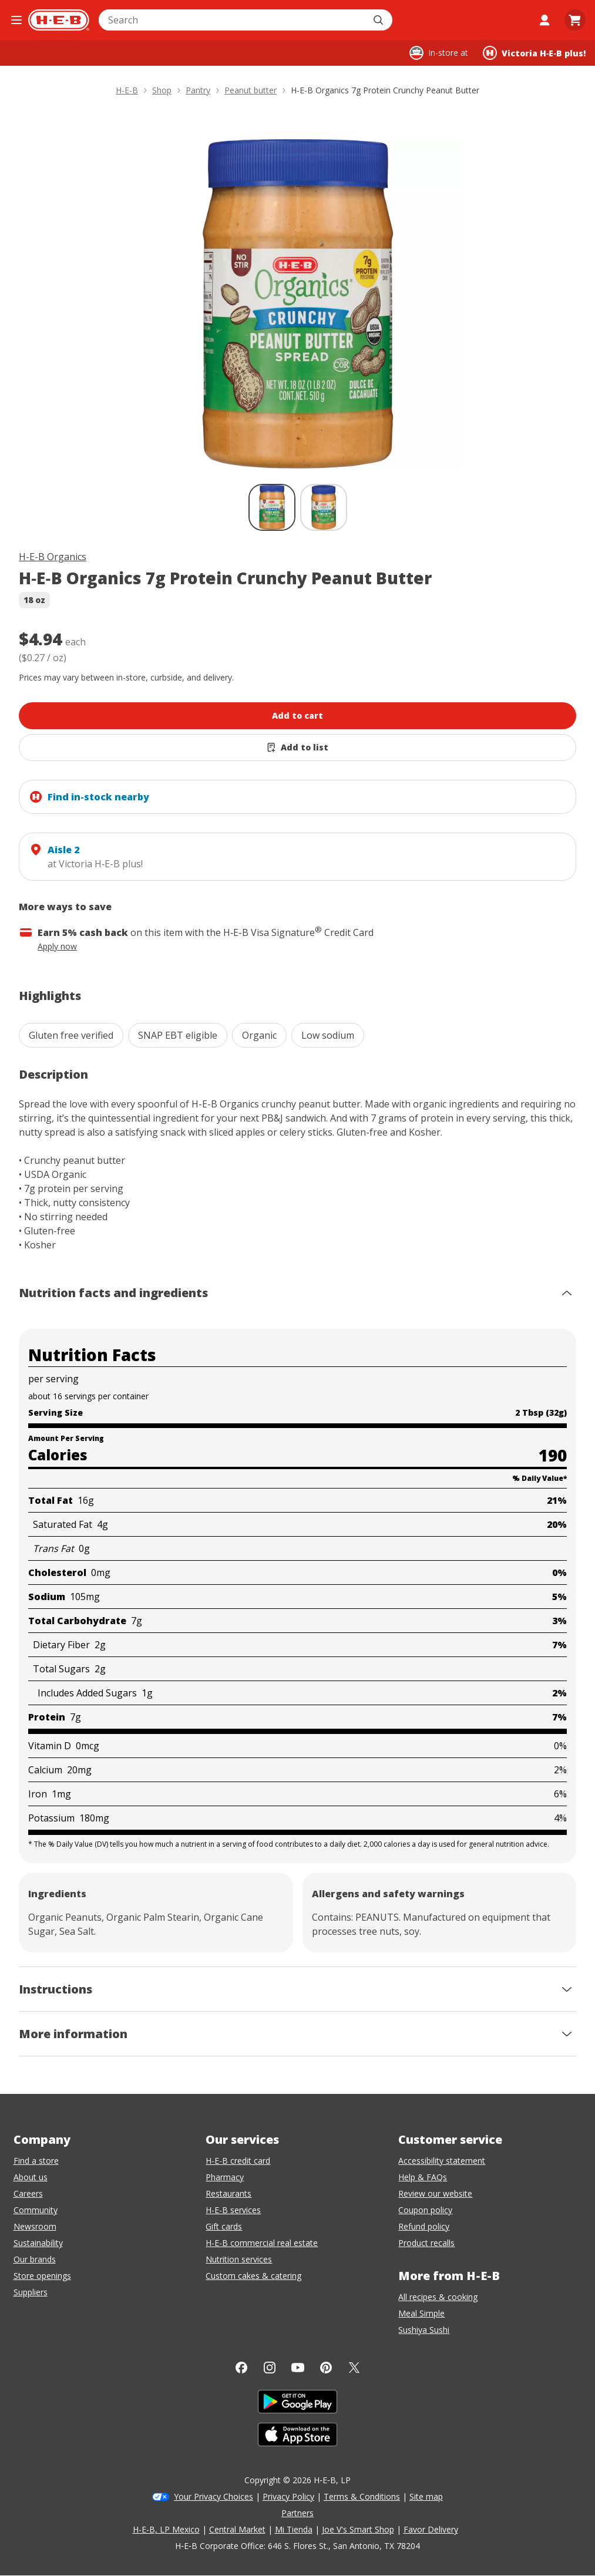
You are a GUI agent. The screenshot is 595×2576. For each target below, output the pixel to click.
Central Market (237, 2529)
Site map (426, 2496)
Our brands (35, 2259)
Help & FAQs (422, 2177)
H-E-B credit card (238, 2160)
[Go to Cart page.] (575, 20)
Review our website (435, 2193)
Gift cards (224, 2226)
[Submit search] (379, 20)
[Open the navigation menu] (16, 20)
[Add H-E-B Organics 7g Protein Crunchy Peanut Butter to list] (297, 747)
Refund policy (423, 2226)
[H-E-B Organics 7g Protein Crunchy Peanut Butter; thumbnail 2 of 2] (323, 507)
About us (31, 2177)
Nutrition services (239, 2259)
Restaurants (228, 2193)
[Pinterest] (326, 2367)
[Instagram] (270, 2367)
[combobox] (233, 20)
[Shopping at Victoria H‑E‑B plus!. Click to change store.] (534, 53)
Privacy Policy (288, 2496)
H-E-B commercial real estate (262, 2242)
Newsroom (35, 2226)
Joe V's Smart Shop (358, 2529)
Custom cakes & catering (253, 2275)
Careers (28, 2193)
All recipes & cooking (438, 2296)
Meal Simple (421, 2313)
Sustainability (38, 2242)
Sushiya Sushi (423, 2329)
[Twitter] (354, 2367)
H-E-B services (233, 2209)
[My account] (544, 20)
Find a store (36, 2160)
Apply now (57, 946)
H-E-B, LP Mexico (166, 2529)
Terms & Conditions (362, 2496)
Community (36, 2209)
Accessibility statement (441, 2160)
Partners (297, 2512)
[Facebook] (241, 2367)
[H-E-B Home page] (58, 20)
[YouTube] (298, 2367)
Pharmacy (225, 2177)
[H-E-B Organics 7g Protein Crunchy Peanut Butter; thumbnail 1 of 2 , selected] (271, 507)
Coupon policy (425, 2209)
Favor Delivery (431, 2529)
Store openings (42, 2275)
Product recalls (426, 2242)
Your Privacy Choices (213, 2496)
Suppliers (31, 2292)
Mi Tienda (293, 2529)
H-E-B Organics (52, 556)
